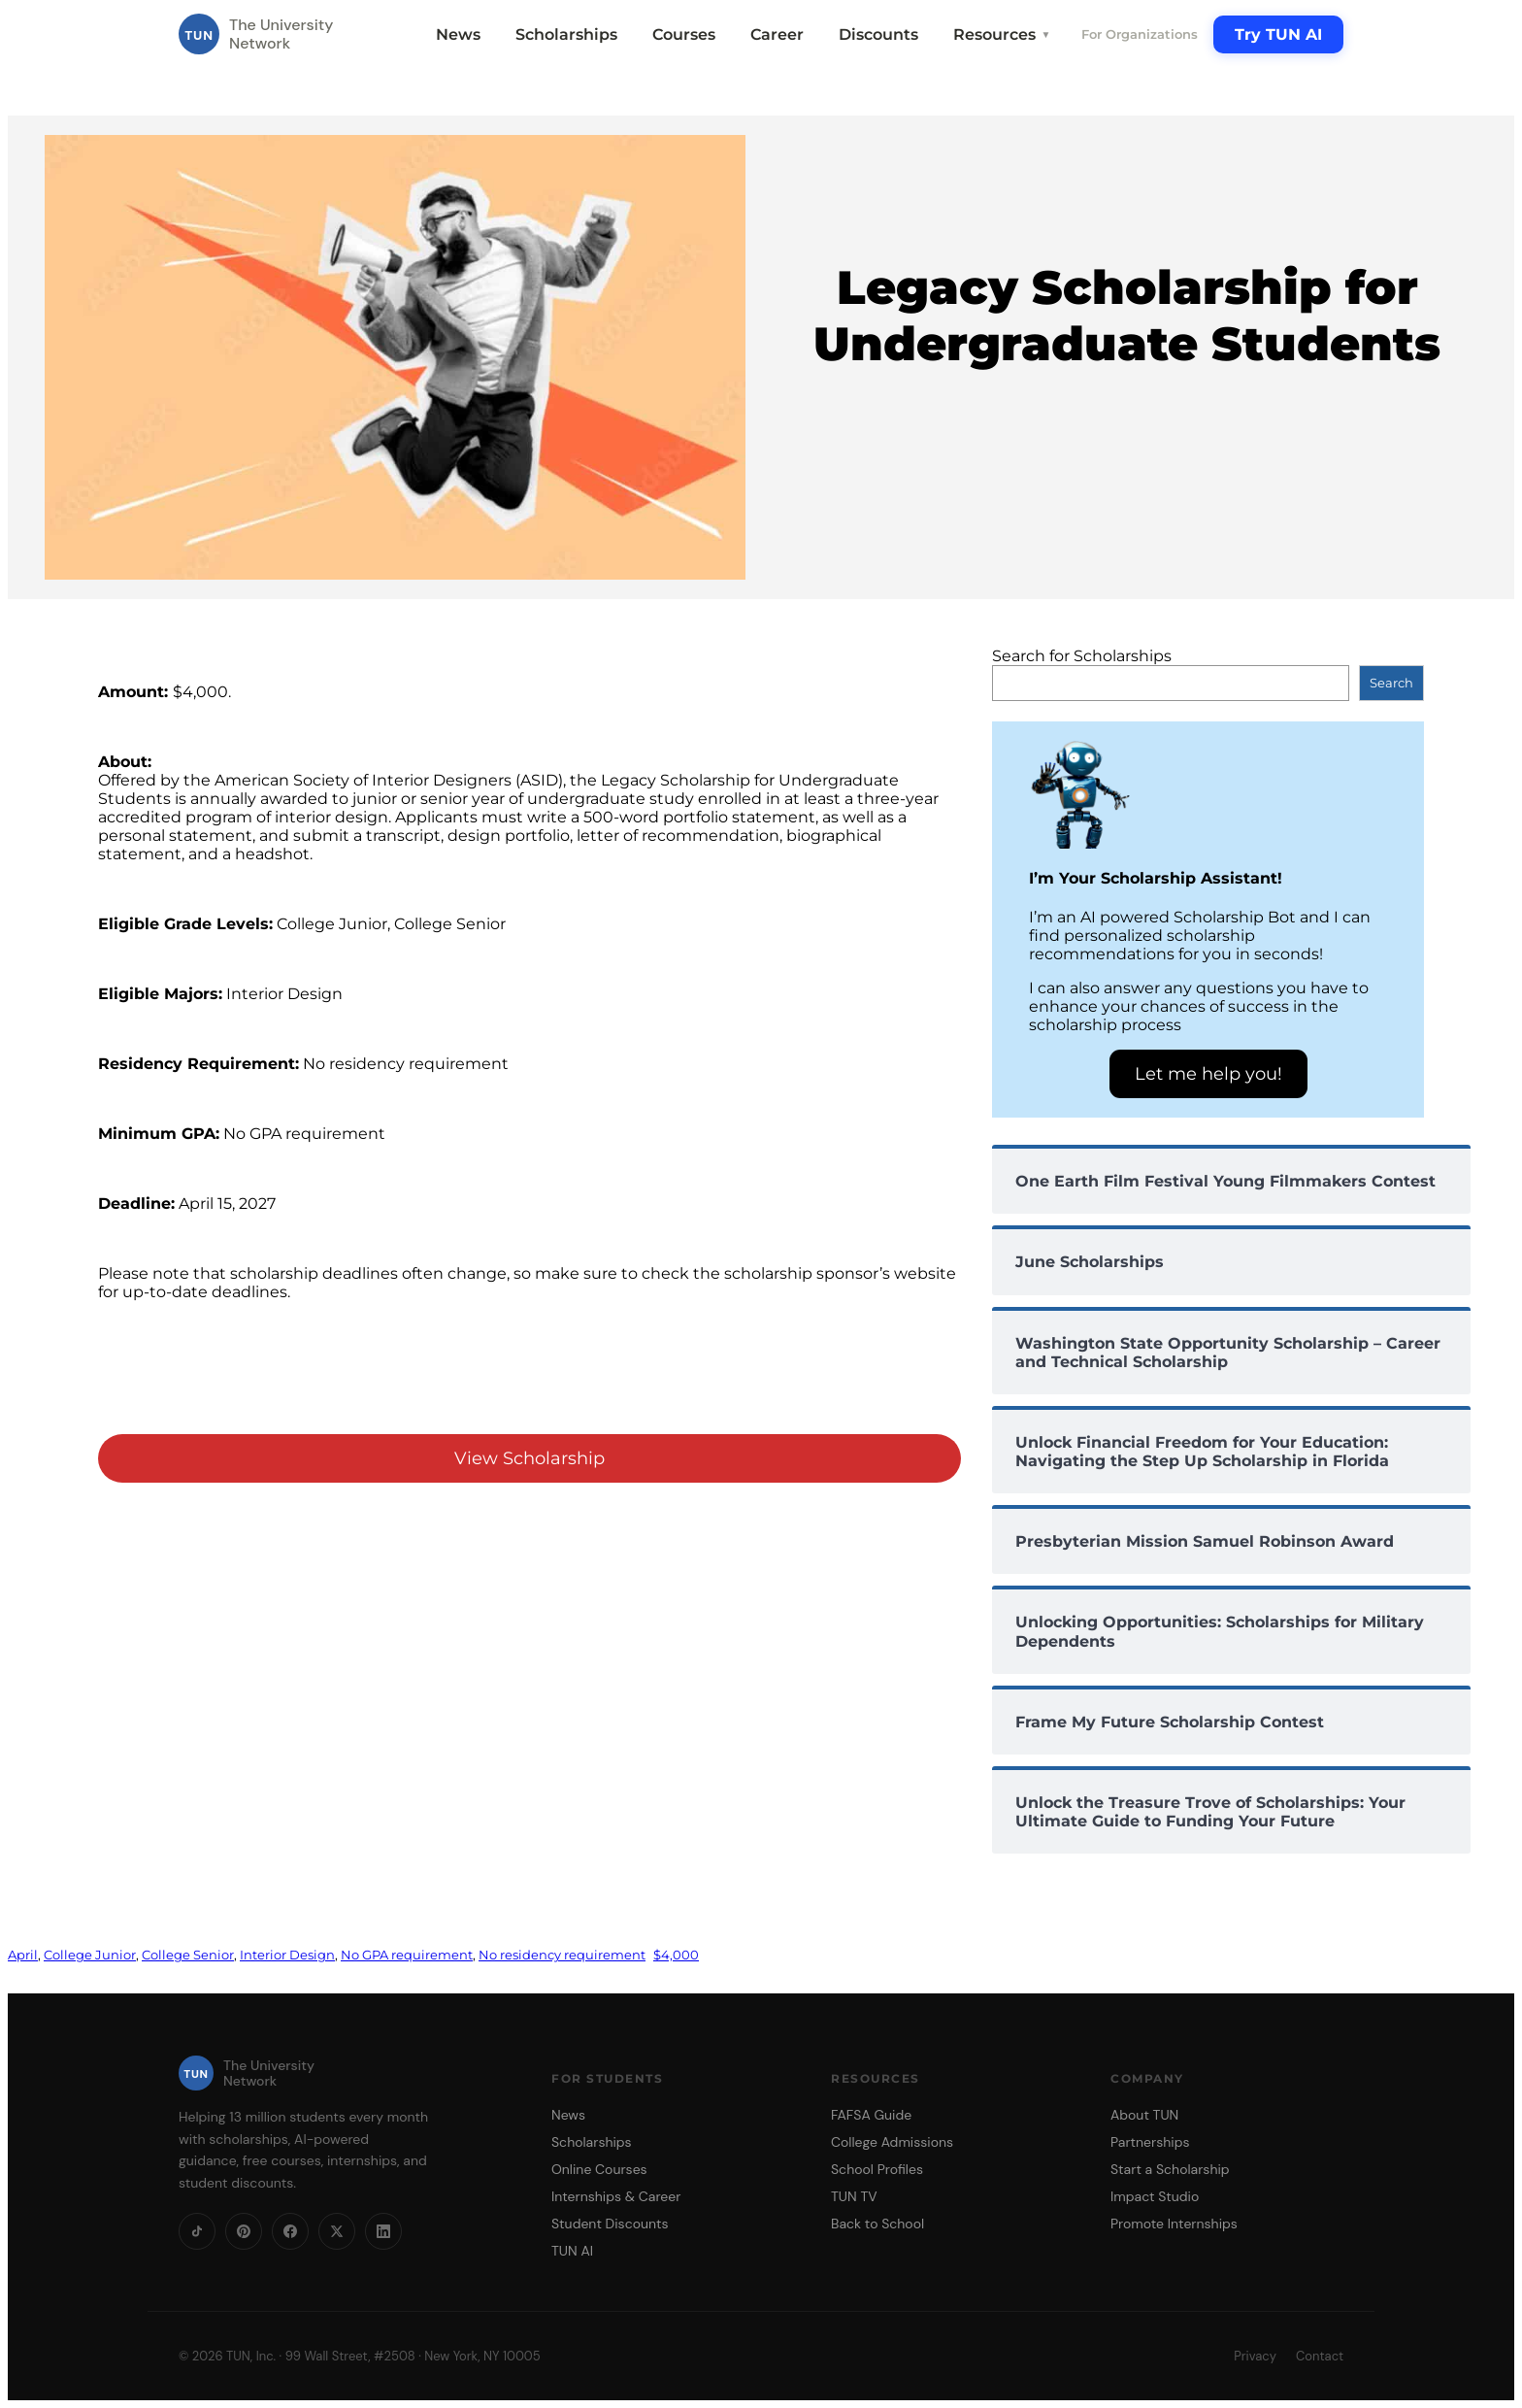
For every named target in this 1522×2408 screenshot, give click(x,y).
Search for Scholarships (1082, 656)
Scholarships (566, 34)
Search (1391, 682)
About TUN (1144, 2115)
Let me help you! (1208, 1074)
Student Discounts (610, 2223)
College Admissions (892, 2142)
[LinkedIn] (383, 2231)
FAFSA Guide (871, 2115)
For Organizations (1139, 34)
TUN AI (572, 2250)
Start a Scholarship (1170, 2169)
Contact (1319, 2356)
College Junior (90, 1954)
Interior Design (287, 1954)
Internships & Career (615, 2196)
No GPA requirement (407, 1954)
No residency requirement (562, 1954)
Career (777, 34)
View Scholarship (529, 1458)
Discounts (878, 34)
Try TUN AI (1278, 34)
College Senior (188, 1954)
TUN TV (854, 2196)
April (23, 1954)
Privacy (1255, 2356)
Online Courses (599, 2169)
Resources (1001, 34)
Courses (683, 34)
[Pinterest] (243, 2231)
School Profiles (877, 2169)
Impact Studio (1154, 2196)
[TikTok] (197, 2231)
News (458, 34)
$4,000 (676, 1954)
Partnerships (1149, 2142)
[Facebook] (290, 2231)
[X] (336, 2231)
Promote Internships (1174, 2223)
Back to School (877, 2223)
